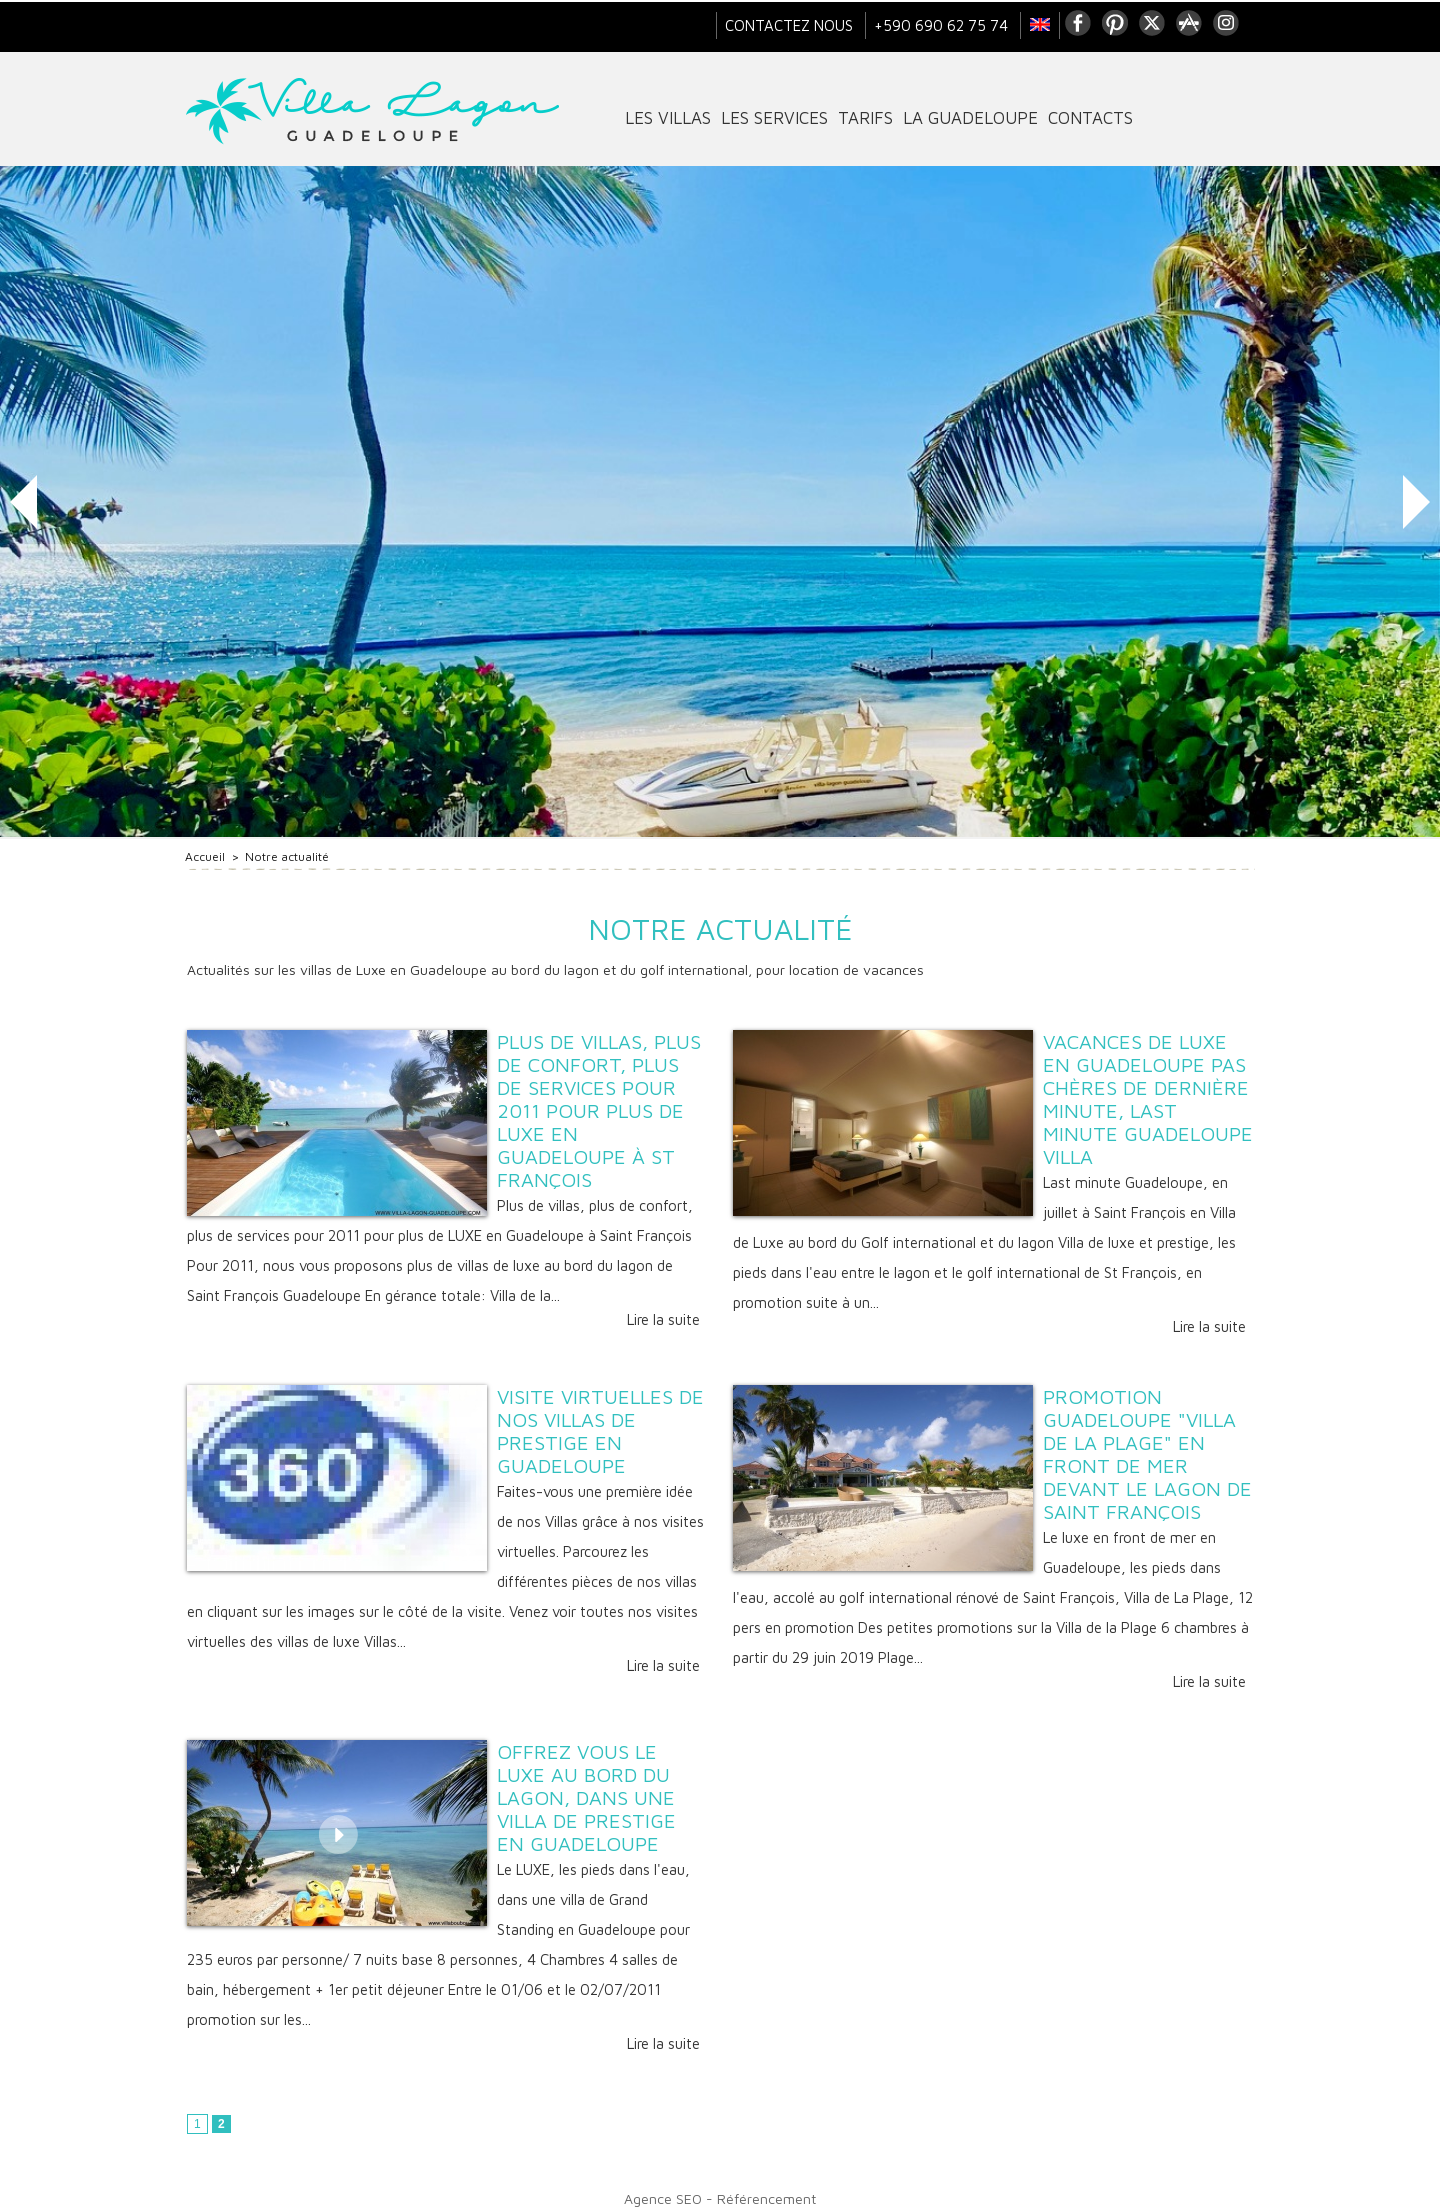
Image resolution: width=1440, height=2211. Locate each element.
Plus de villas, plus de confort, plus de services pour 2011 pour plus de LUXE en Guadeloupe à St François (599, 1110)
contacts (1090, 118)
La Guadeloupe (970, 118)
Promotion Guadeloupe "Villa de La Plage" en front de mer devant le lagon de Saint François (1147, 1454)
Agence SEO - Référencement (720, 2198)
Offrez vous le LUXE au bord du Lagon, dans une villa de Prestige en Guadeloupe (586, 1797)
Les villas (668, 118)
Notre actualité (287, 856)
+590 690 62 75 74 (943, 25)
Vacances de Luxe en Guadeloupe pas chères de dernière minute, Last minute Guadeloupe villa (1148, 1099)
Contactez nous (791, 25)
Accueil (205, 856)
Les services (774, 118)
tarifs (865, 118)
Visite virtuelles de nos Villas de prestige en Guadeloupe (600, 1431)
